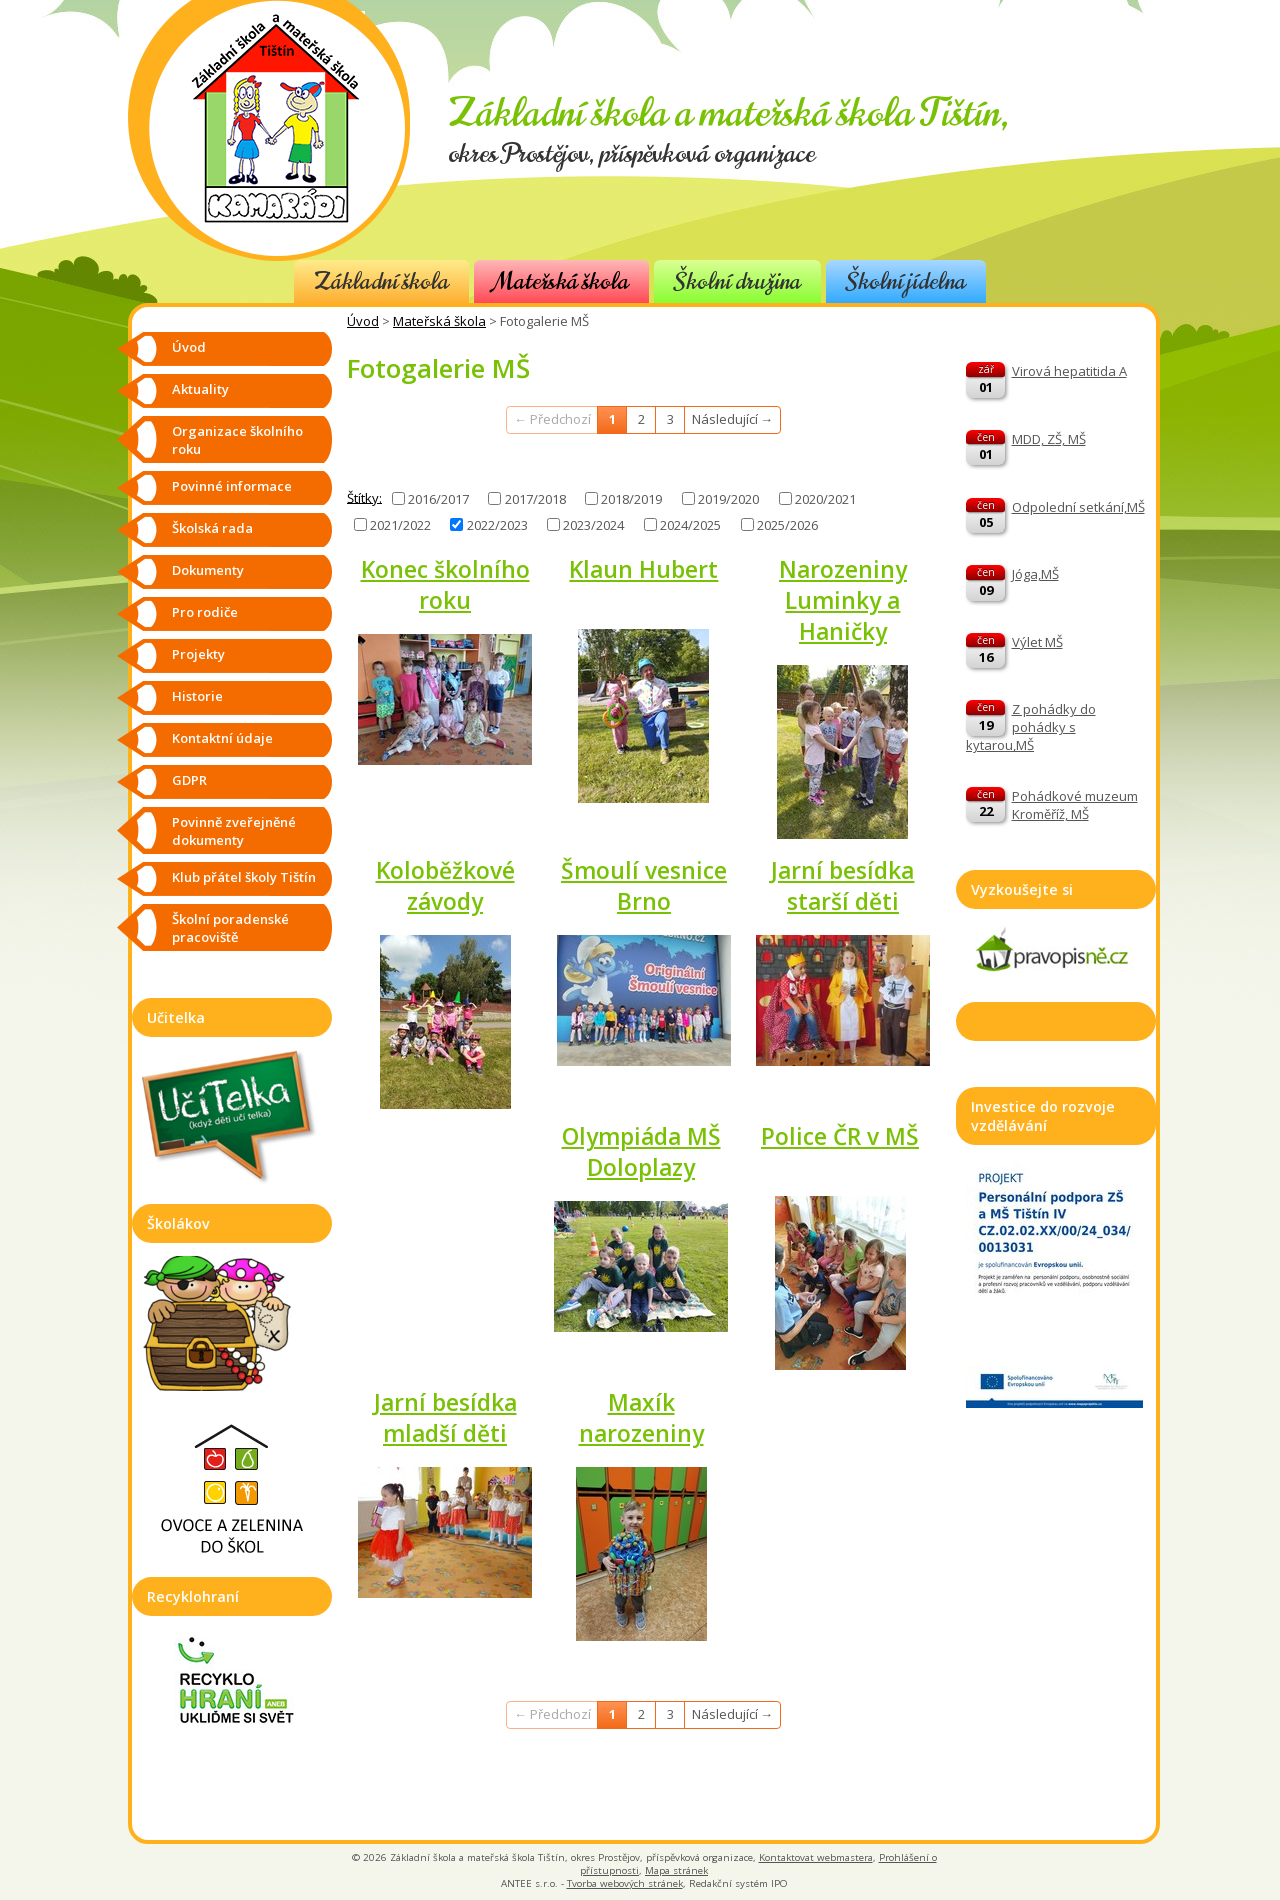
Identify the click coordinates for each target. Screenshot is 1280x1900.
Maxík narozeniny (641, 1418)
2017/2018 (535, 499)
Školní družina (737, 281)
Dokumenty (208, 570)
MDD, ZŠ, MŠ (1049, 439)
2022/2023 (497, 525)
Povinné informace (232, 486)
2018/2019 (631, 499)
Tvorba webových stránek (625, 1883)
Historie (197, 696)
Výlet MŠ (1037, 642)
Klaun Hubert (643, 569)
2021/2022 (400, 525)
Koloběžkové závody (445, 886)
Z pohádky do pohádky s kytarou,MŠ (1031, 727)
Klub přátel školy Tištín (244, 877)
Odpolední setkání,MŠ (1078, 507)
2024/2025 (690, 525)
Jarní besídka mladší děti (445, 1418)
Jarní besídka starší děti (842, 886)
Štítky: (364, 497)
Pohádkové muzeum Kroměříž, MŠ (1075, 805)
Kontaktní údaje (222, 738)
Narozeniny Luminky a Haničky (843, 600)
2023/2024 (593, 525)
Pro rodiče (205, 612)
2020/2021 (825, 499)
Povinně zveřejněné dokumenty (234, 831)
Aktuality (200, 389)
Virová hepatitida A (1069, 371)
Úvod (363, 321)
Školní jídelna (906, 281)
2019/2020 (728, 499)
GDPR (189, 780)
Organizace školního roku (237, 440)
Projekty (198, 654)
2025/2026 (787, 525)
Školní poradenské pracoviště (230, 928)
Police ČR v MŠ (840, 1136)
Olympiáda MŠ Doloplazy (641, 1152)
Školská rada (212, 528)
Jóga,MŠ (1035, 574)
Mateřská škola (561, 281)
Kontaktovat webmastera (816, 1857)
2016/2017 (438, 499)
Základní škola (381, 281)
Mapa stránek (676, 1870)
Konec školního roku (445, 585)
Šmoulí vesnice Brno (644, 886)
